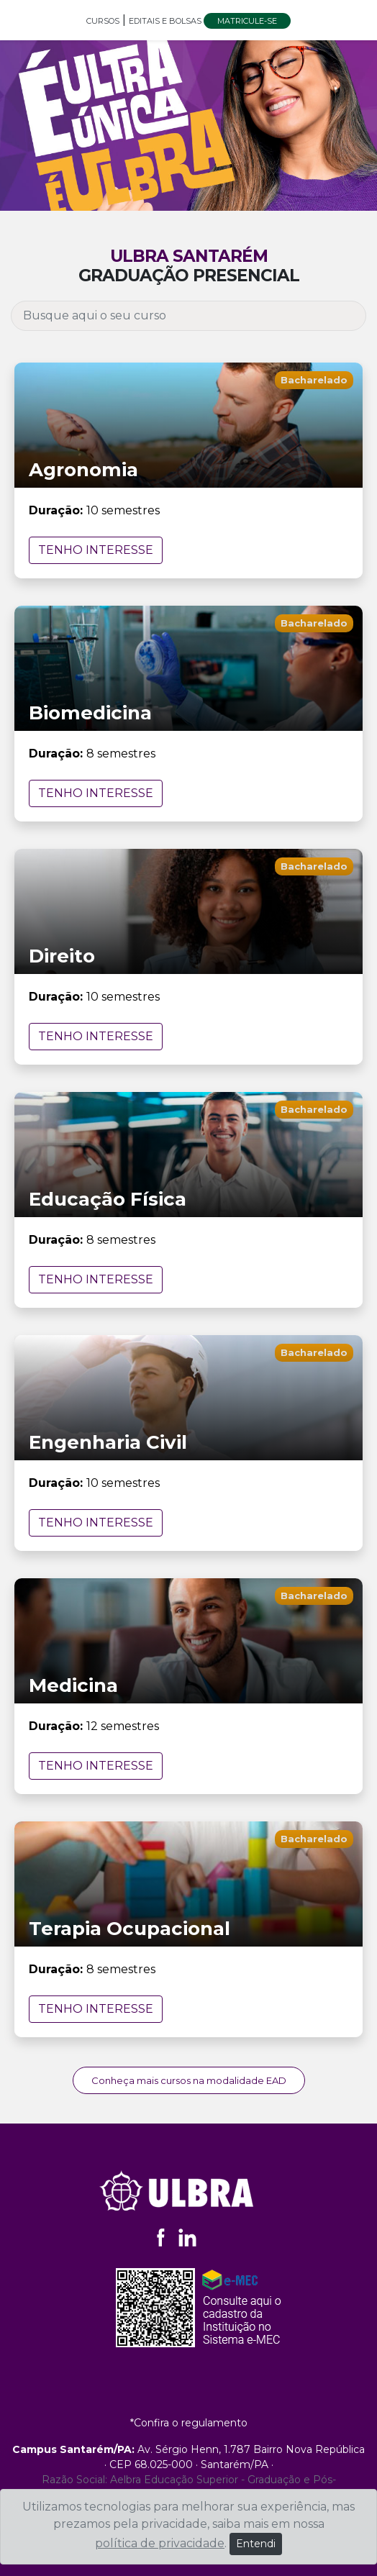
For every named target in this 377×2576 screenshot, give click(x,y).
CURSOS (102, 21)
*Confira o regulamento (188, 2422)
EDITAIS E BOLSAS (166, 21)
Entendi (256, 2543)
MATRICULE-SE (247, 21)
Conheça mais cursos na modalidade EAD (188, 2080)
